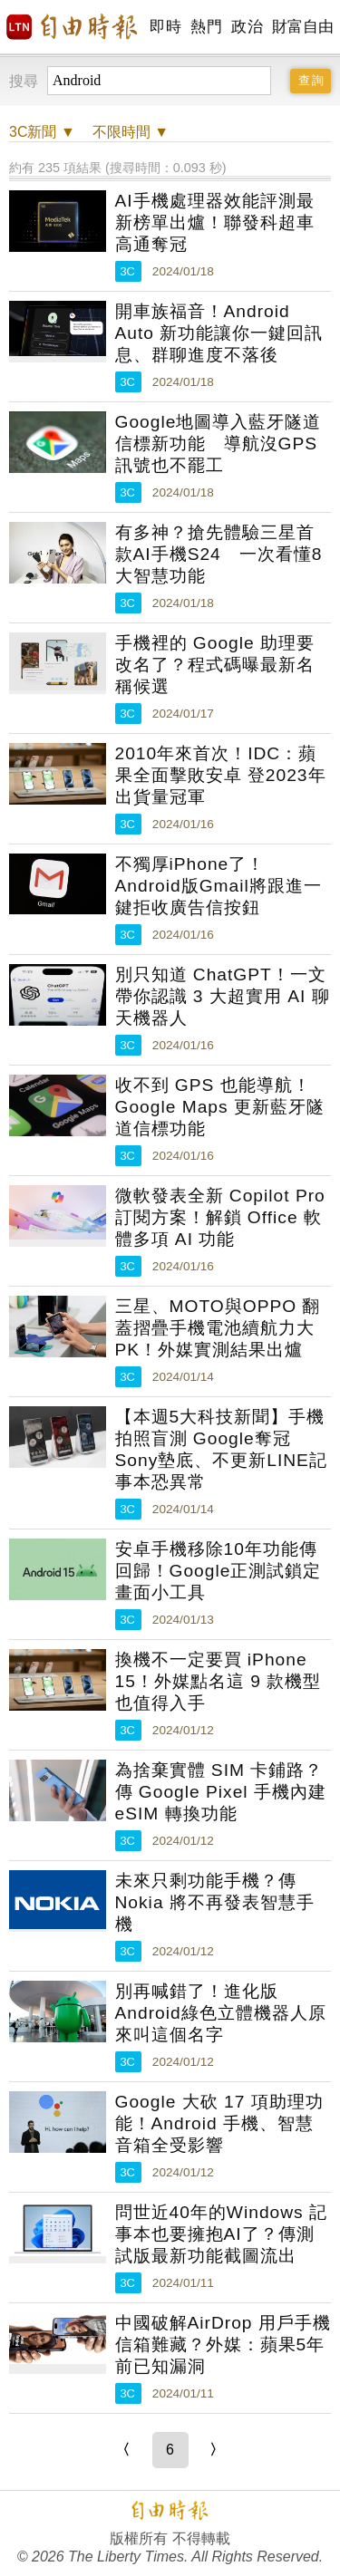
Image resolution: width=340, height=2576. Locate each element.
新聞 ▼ (42, 132)
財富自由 (302, 26)
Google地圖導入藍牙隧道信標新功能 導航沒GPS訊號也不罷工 (218, 443)
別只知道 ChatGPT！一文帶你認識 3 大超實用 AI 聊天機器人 (222, 996)
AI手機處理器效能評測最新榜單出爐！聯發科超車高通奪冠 (215, 222)
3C (128, 271)
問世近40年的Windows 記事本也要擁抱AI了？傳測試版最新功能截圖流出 (221, 2234)
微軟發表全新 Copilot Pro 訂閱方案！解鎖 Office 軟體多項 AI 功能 (220, 1217)
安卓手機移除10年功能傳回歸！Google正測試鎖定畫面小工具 (218, 1570)
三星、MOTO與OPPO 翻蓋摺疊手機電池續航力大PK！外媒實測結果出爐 (218, 1328)
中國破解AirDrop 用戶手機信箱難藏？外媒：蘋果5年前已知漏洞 (223, 2344)
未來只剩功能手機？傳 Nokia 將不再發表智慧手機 (215, 1902)
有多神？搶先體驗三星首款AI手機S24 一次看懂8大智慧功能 (219, 554)
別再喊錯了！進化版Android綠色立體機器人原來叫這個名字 (220, 2013)
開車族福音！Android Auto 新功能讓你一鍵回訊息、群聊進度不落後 (219, 333)
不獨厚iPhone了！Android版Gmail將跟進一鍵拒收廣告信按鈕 (218, 885)
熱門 (206, 26)
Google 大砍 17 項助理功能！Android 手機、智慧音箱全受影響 (219, 2123)
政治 (247, 26)
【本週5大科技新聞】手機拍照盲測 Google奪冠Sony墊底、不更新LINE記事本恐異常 (221, 1449)
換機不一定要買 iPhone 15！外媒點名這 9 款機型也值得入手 (218, 1681)
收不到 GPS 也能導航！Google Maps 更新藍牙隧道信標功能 (220, 1107)
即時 (165, 26)
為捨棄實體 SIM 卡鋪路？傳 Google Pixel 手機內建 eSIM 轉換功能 (220, 1792)
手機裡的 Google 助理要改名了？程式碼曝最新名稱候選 (215, 664)
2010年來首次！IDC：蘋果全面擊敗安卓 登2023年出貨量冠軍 (220, 775)
